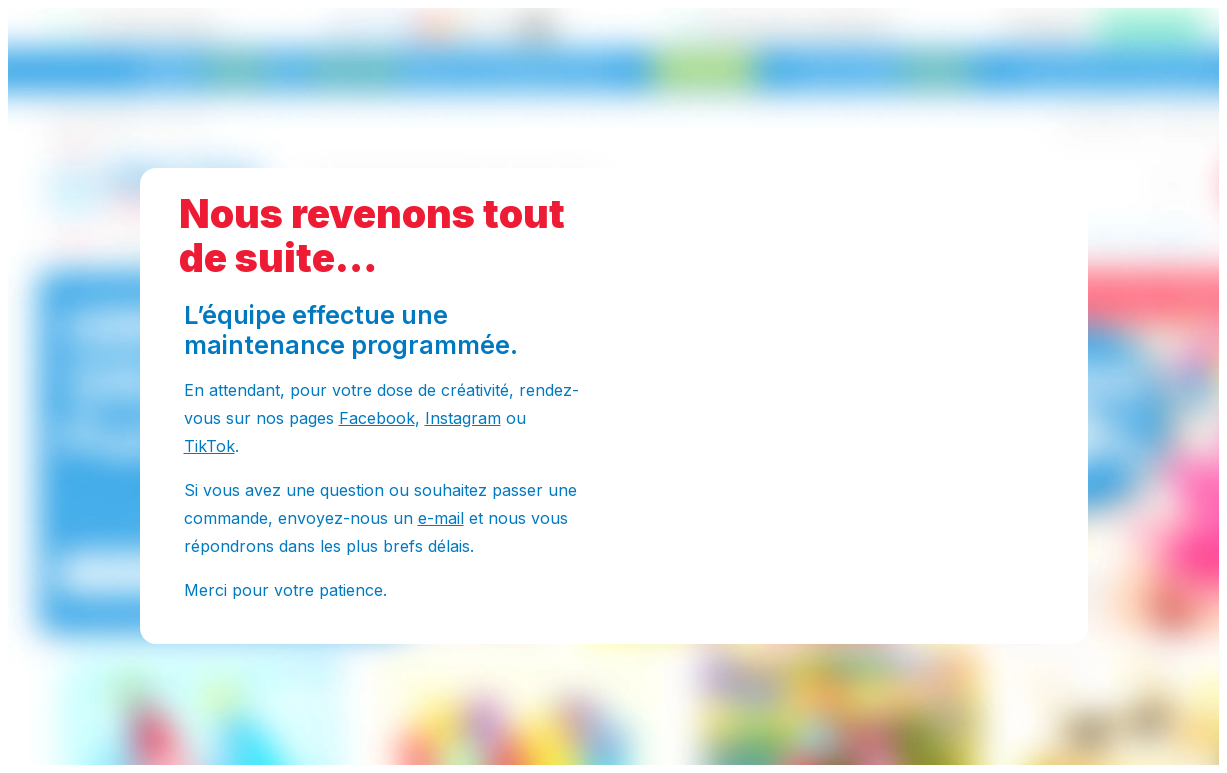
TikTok (209, 446)
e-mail (441, 518)
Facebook (377, 418)
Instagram (463, 418)
